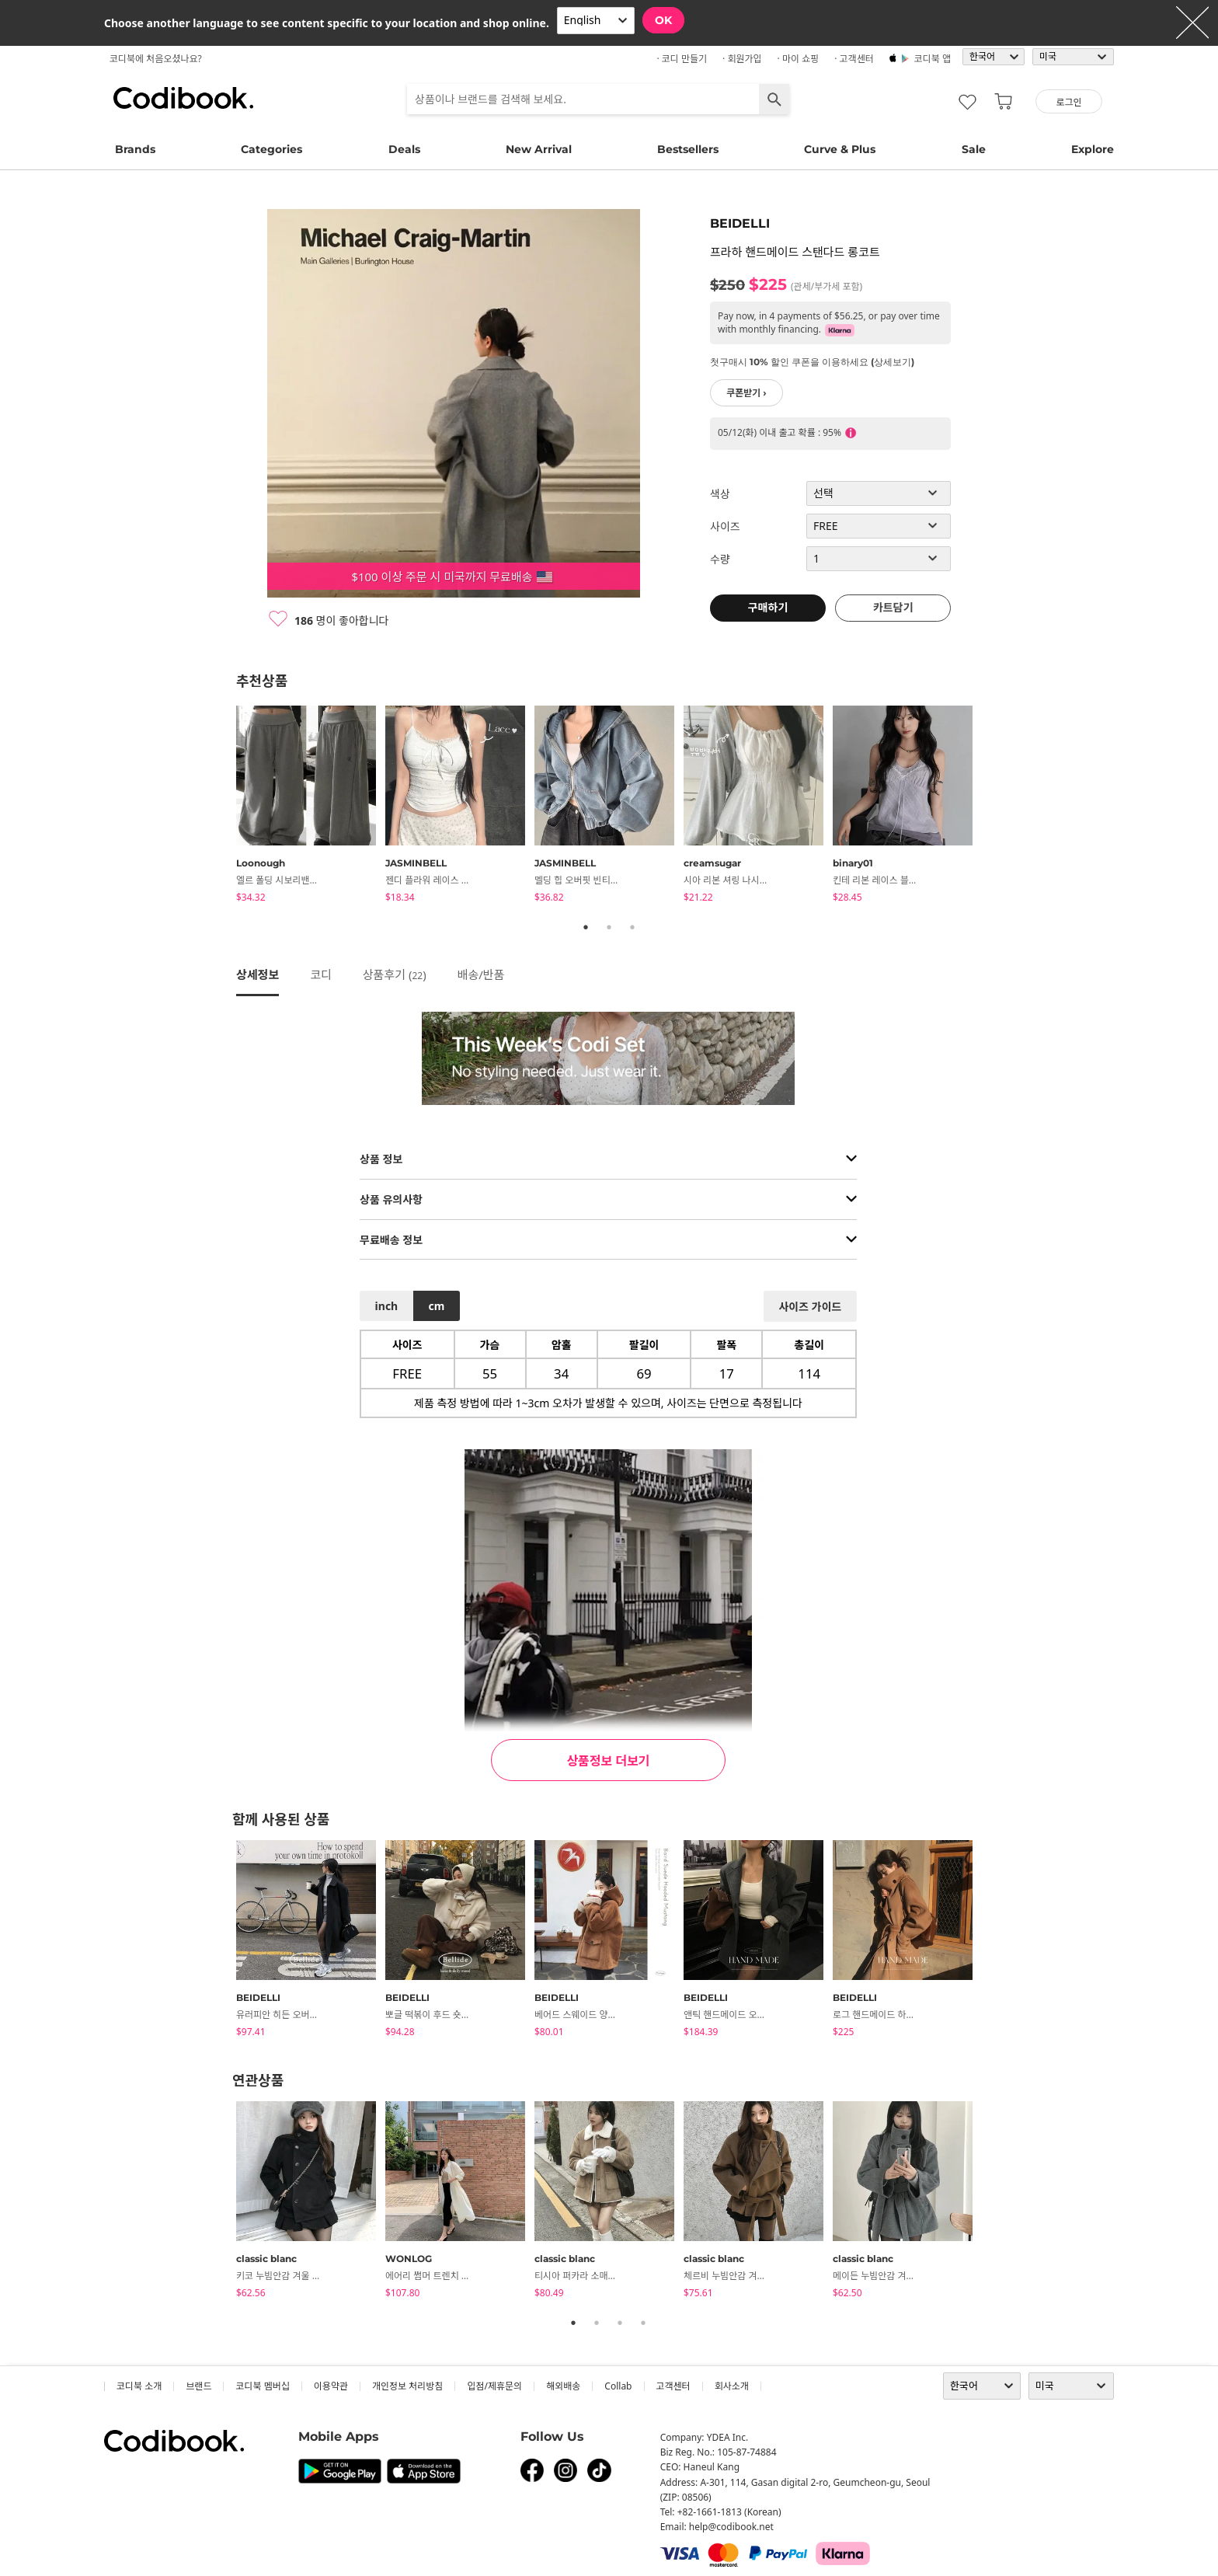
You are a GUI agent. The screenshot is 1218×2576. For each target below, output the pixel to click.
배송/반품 (481, 974)
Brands (135, 149)
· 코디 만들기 (681, 58)
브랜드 (198, 2386)
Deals (404, 149)
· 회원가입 (742, 58)
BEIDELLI (740, 223)
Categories (271, 149)
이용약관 (331, 2386)
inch (386, 1305)
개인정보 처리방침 (407, 2386)
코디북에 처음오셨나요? (156, 58)
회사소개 (732, 2386)
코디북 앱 (932, 58)
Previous (224, 806)
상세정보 (257, 974)
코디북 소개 (139, 2386)
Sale (974, 149)
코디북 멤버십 (262, 2386)
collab (618, 2386)
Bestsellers (688, 149)
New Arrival (539, 149)
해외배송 (563, 2386)
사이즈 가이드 (809, 1306)
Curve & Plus (839, 149)
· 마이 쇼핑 (799, 58)
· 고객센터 (854, 58)
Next (993, 806)
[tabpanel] (310, 806)
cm (436, 1305)
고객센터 (673, 2386)
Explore (1092, 149)
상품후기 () (394, 974)
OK (663, 20)
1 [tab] (585, 927)
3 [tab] (632, 927)
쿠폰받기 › (746, 392)
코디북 (183, 97)
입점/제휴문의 (494, 2386)
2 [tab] (609, 927)
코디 (321, 974)
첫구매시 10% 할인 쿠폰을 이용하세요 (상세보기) (812, 362)
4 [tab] (643, 2322)
